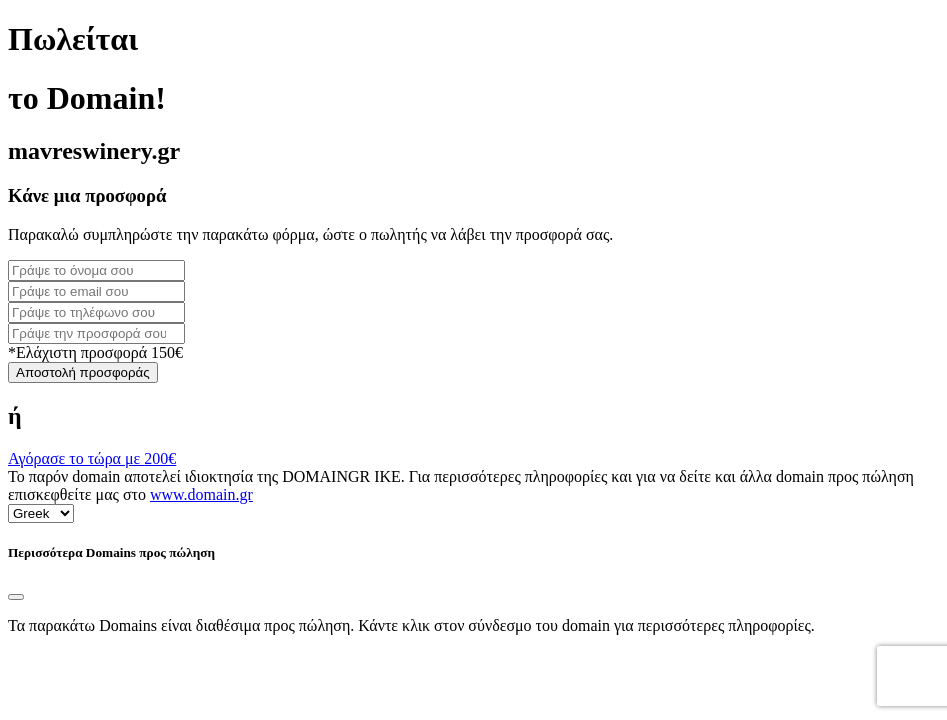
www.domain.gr (201, 494)
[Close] (16, 597)
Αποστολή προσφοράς (83, 372)
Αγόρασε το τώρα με (92, 458)
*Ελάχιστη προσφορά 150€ (95, 352)
